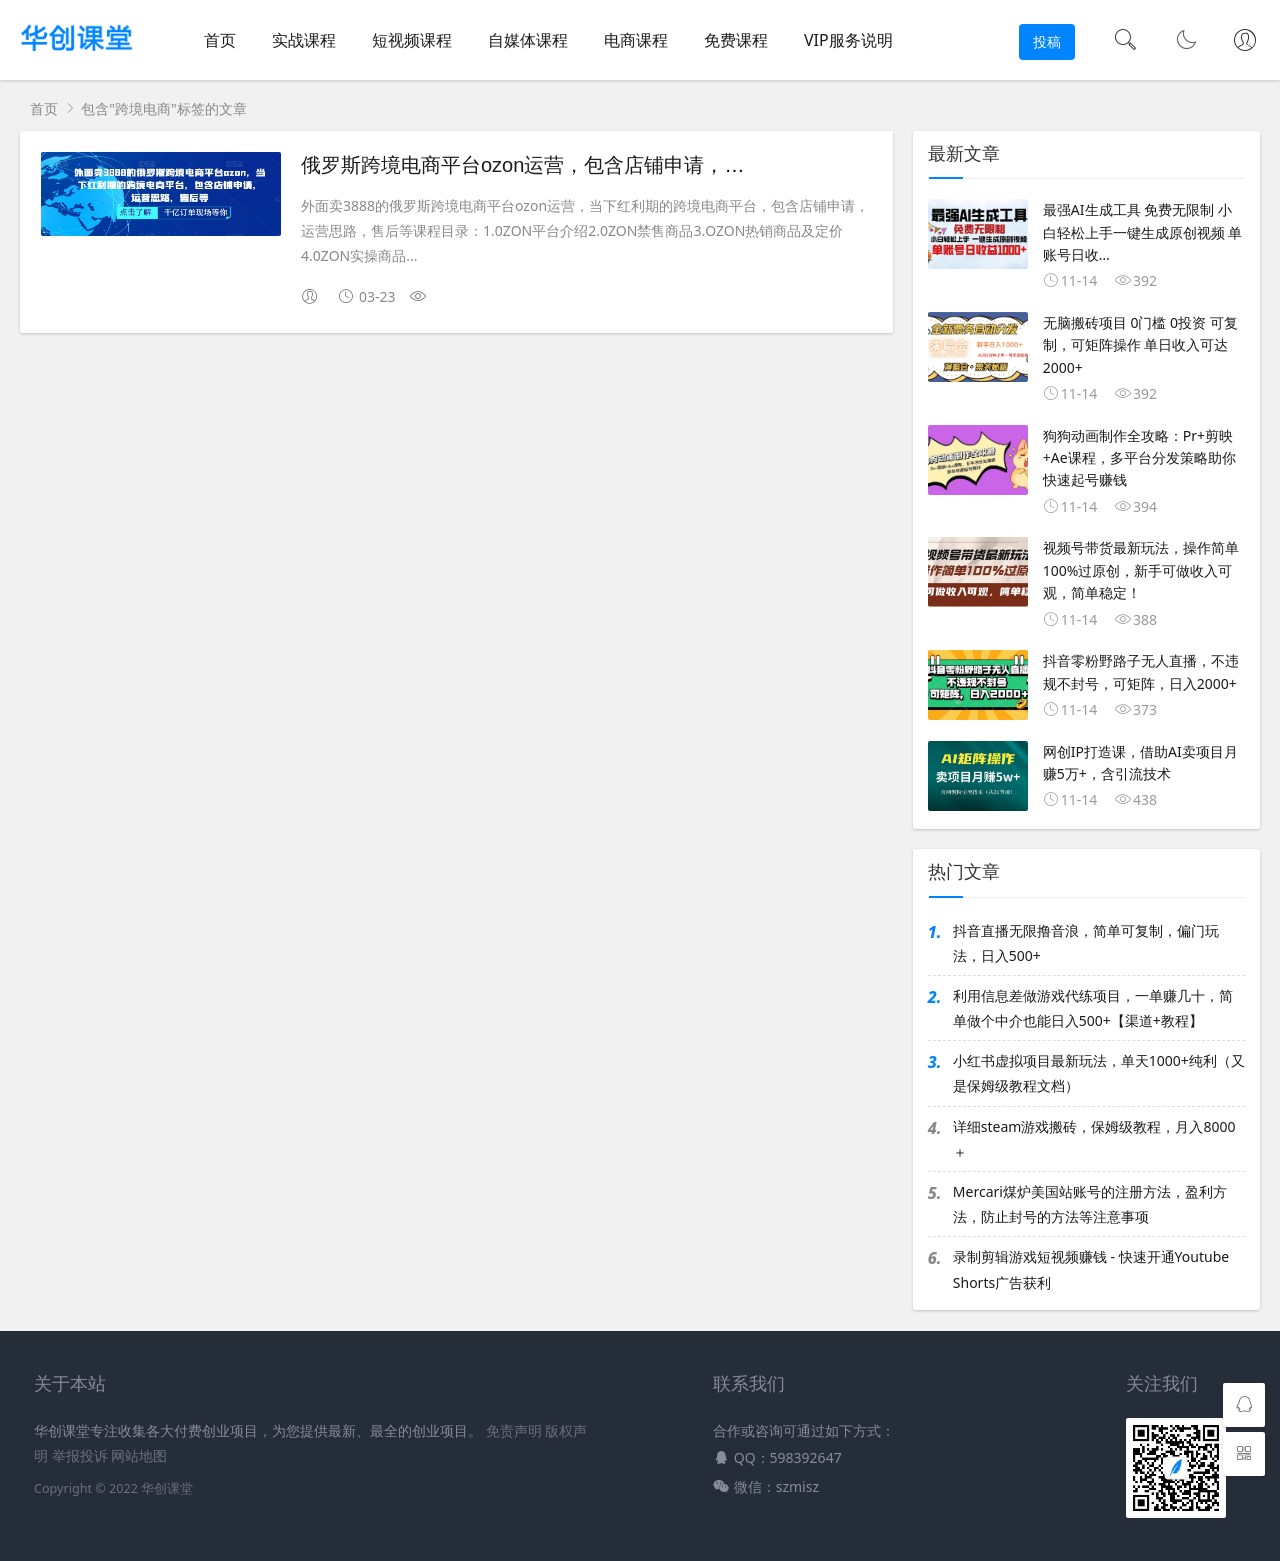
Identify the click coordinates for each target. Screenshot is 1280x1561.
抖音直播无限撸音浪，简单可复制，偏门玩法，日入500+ (1086, 943)
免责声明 (514, 1430)
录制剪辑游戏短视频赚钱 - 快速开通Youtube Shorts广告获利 (1091, 1269)
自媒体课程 (528, 40)
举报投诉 (80, 1455)
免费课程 (736, 40)
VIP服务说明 (848, 40)
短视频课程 (412, 40)
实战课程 (304, 40)
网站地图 (139, 1455)
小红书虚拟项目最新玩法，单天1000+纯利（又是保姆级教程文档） (1099, 1073)
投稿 (1047, 41)
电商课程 (636, 40)
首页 (220, 40)
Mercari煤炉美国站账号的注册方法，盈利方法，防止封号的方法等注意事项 (1090, 1204)
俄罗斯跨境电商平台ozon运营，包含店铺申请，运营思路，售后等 (592, 165)
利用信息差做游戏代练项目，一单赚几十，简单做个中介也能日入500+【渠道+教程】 (1093, 1008)
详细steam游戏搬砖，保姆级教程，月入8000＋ (1094, 1139)
